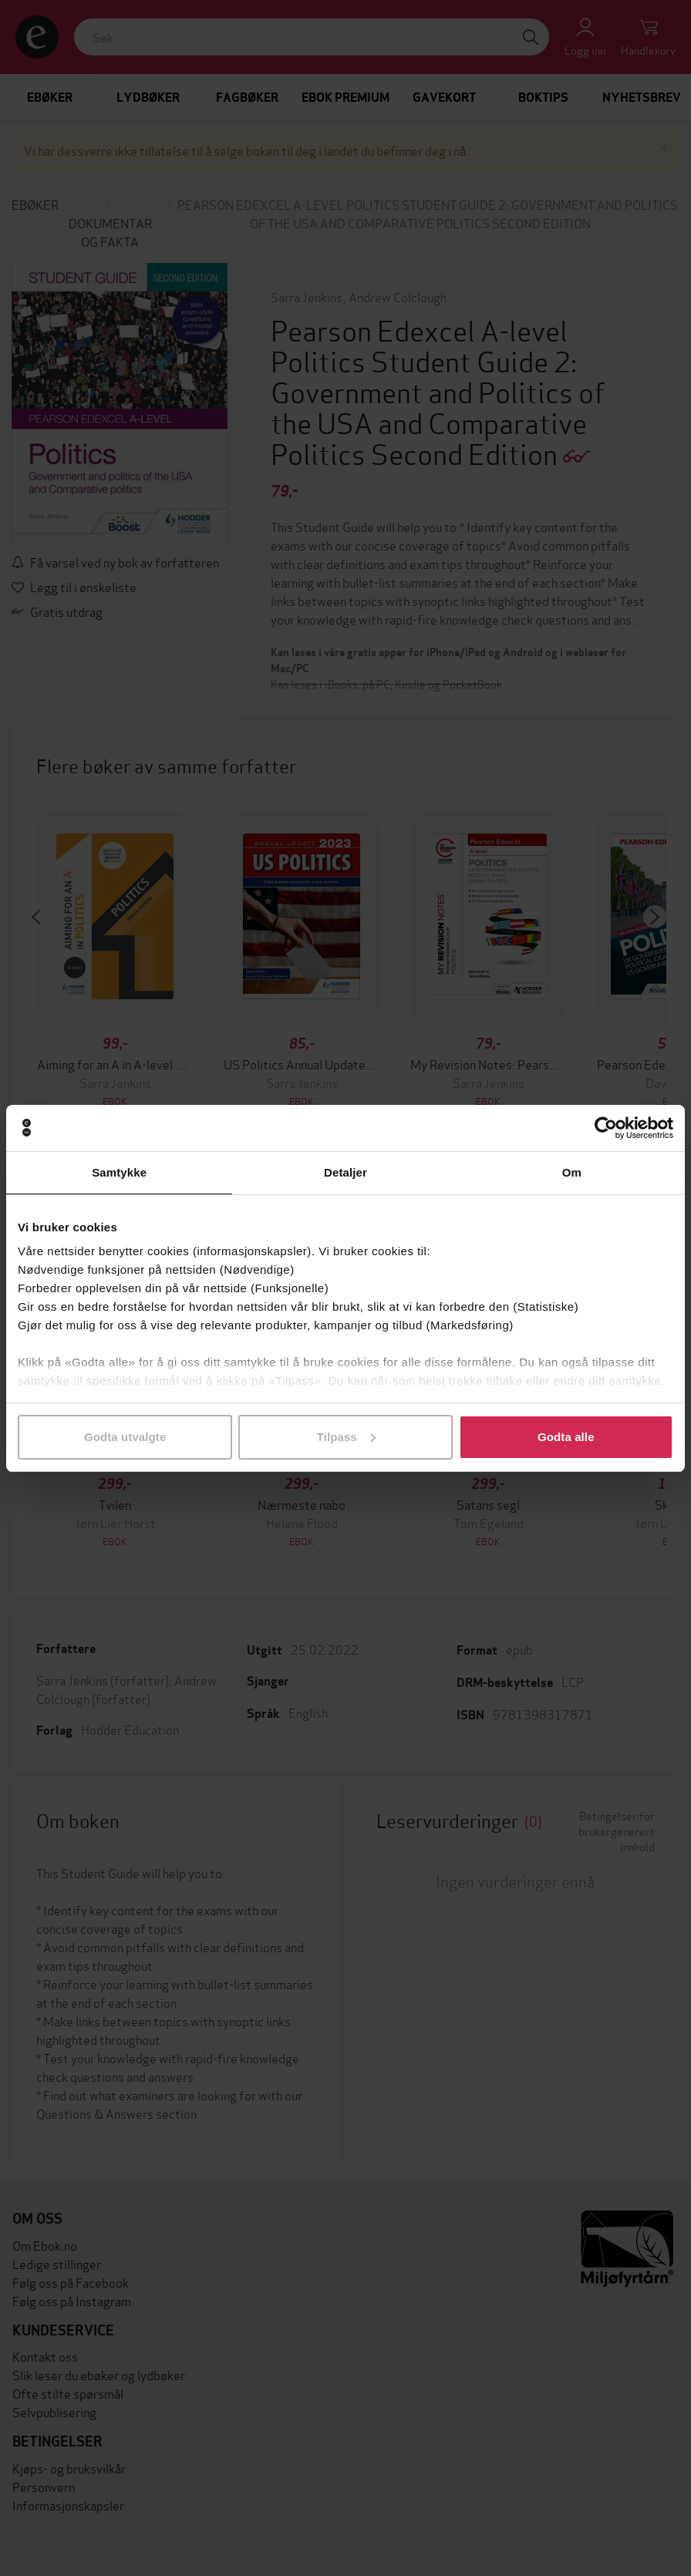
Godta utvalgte (125, 1436)
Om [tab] (571, 1172)
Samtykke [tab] (119, 1172)
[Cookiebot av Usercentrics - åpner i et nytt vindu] (605, 1128)
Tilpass (346, 1436)
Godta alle (566, 1436)
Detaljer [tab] (345, 1172)
